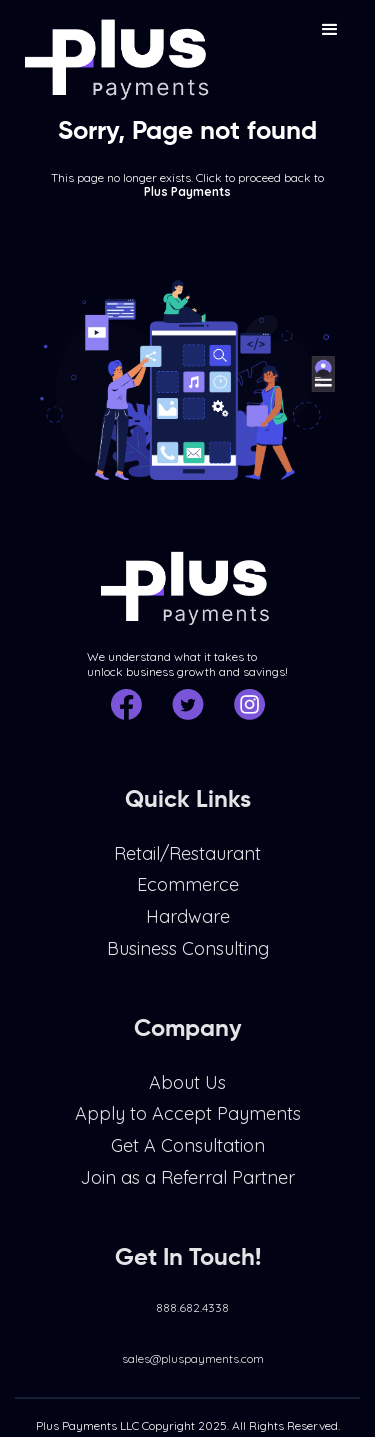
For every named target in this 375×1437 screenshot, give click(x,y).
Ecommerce (188, 893)
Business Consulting (188, 956)
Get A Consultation (188, 1154)
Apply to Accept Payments (188, 1122)
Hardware (188, 925)
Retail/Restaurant (187, 862)
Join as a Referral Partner (187, 1186)
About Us (187, 1091)
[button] (330, 30)
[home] (115, 51)
